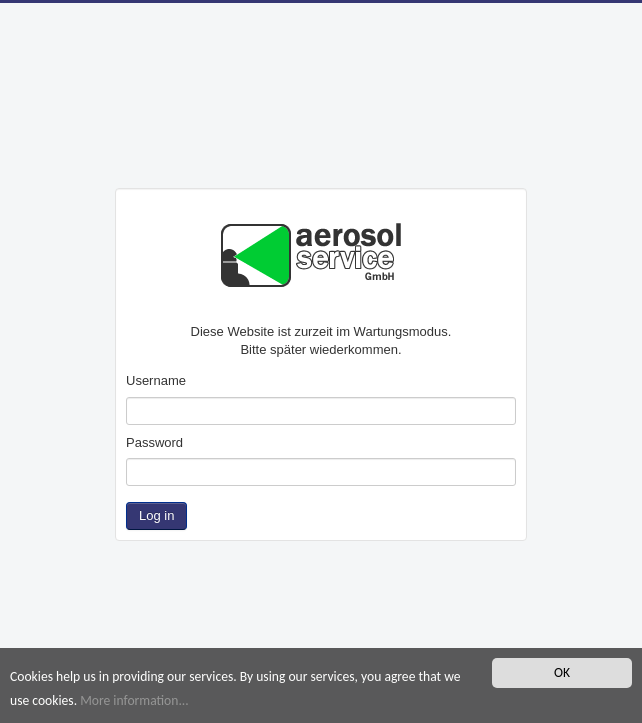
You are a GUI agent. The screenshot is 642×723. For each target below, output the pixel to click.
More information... (134, 700)
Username (156, 380)
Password (154, 442)
